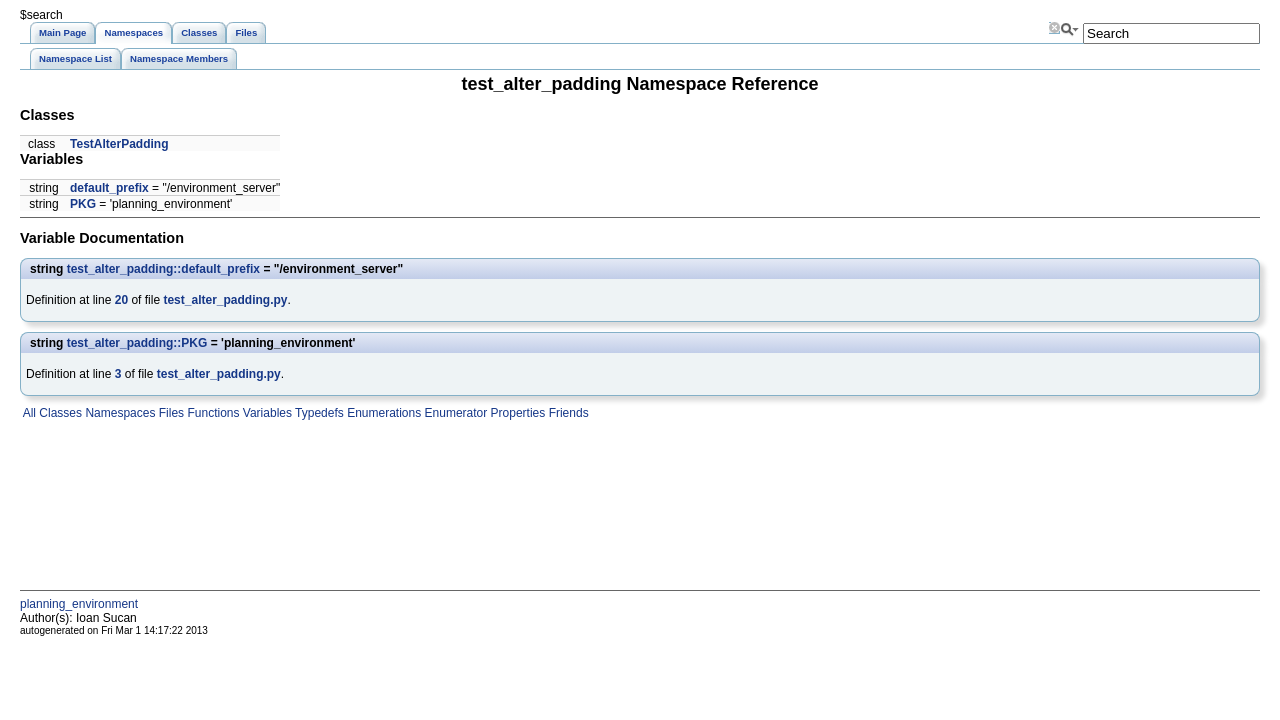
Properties (516, 413)
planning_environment (79, 604)
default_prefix (109, 188)
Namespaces (118, 413)
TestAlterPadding (119, 144)
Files (169, 413)
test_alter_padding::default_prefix (163, 269)
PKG (83, 204)
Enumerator (454, 413)
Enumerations (382, 413)
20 (121, 300)
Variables (265, 413)
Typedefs (318, 413)
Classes (59, 413)
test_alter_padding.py (225, 300)
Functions (211, 413)
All (28, 413)
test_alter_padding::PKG (137, 343)
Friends (566, 413)
